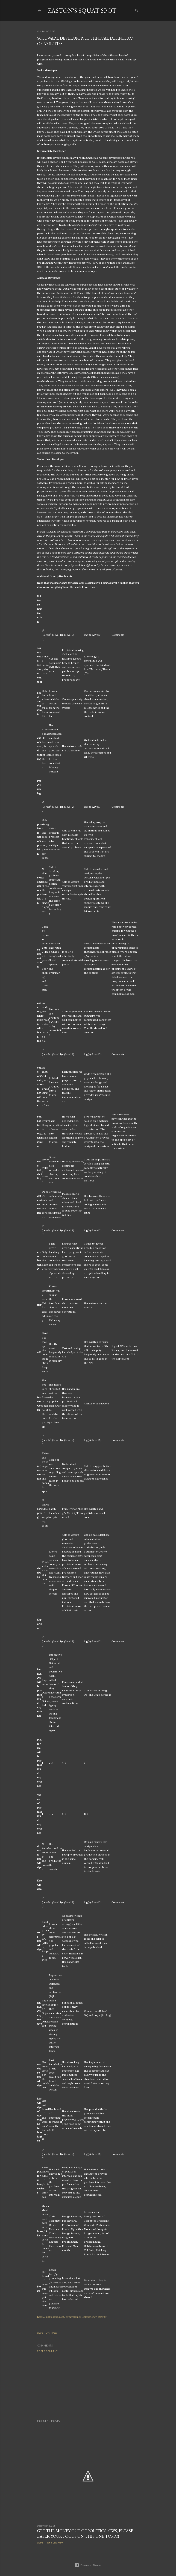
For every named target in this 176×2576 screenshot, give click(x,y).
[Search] (137, 9)
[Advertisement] (88, 2386)
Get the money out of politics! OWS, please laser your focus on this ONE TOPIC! (85, 2533)
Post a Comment (47, 2351)
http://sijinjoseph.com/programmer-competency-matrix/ (72, 2316)
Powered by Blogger (88, 2565)
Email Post (51, 2332)
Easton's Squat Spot (82, 10)
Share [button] (40, 2332)
